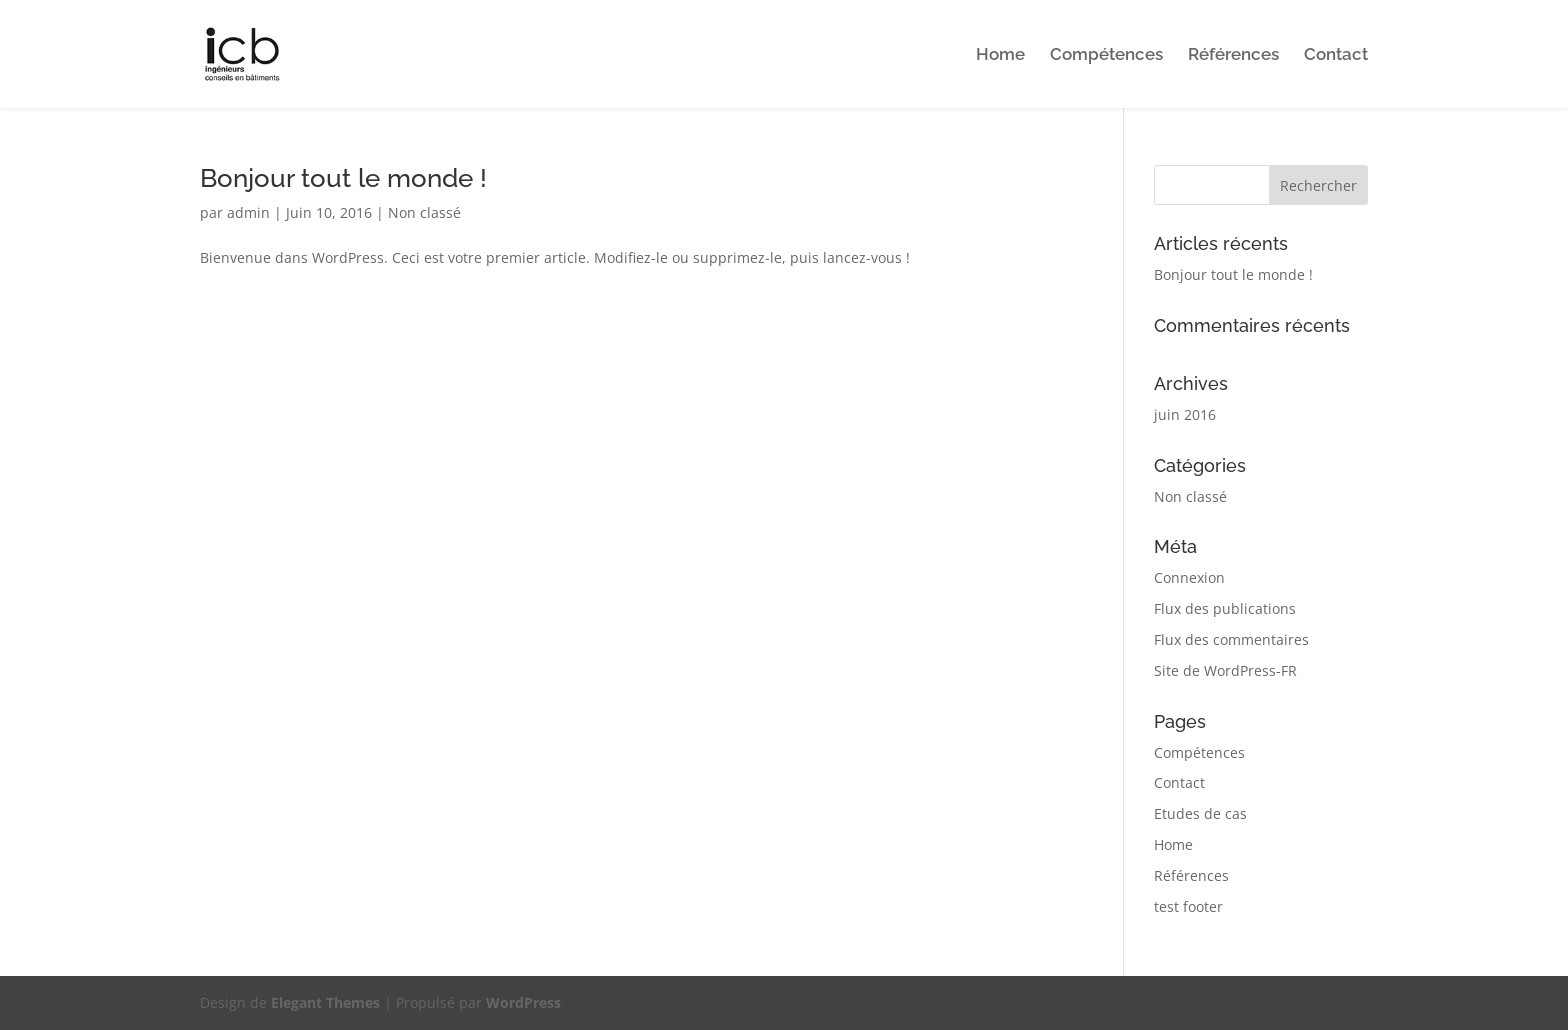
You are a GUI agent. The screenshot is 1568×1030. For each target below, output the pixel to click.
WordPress (523, 1002)
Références (1233, 55)
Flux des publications (1225, 608)
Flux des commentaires (1231, 639)
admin (248, 212)
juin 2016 (1185, 414)
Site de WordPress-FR (1225, 670)
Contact (1336, 55)
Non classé (424, 212)
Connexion (1189, 577)
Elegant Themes (325, 1002)
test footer (1188, 906)
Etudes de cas (1200, 813)
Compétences (1106, 55)
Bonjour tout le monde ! (343, 178)
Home (1000, 55)
